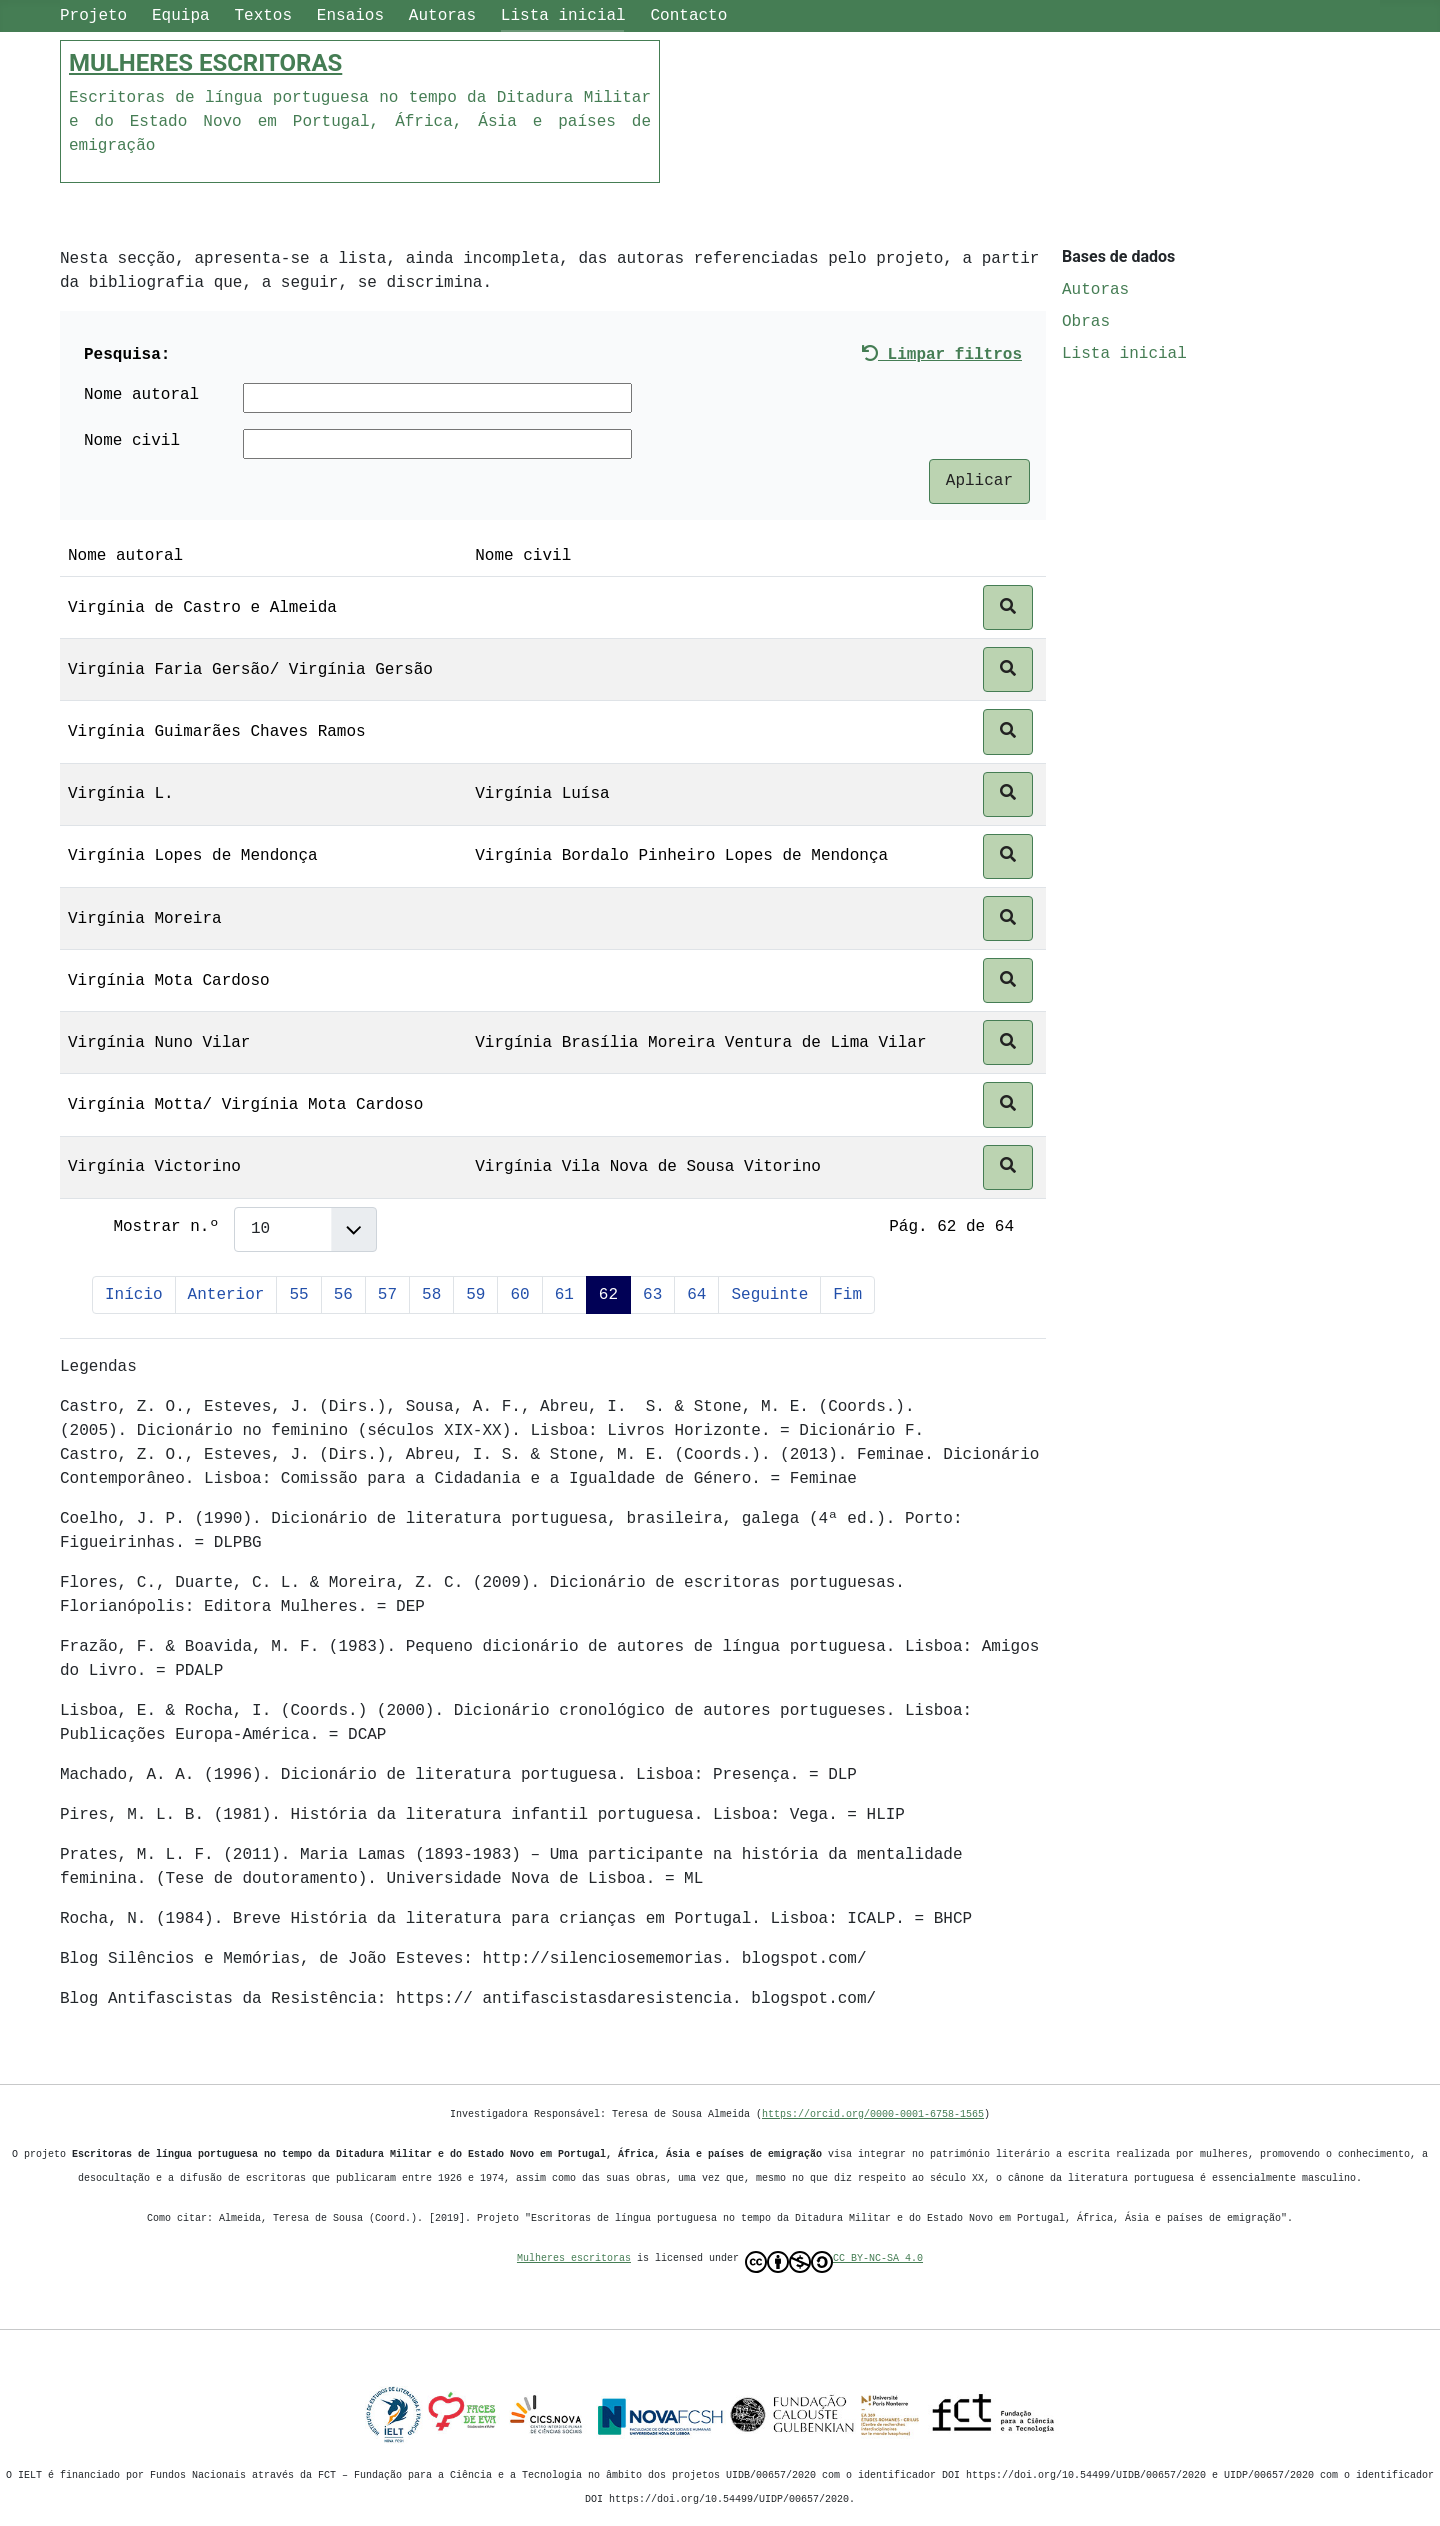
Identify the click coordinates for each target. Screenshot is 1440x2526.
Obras (1086, 322)
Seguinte (769, 1295)
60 (519, 1295)
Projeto (93, 16)
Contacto (688, 16)
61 (564, 1295)
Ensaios (350, 16)
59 (475, 1295)
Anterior (226, 1295)
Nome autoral (141, 395)
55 (298, 1295)
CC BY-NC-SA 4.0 (834, 2262)
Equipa (181, 16)
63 (652, 1295)
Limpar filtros (942, 355)
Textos (263, 16)
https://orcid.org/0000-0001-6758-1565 (873, 2114)
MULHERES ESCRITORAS (205, 63)
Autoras (442, 16)
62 (608, 1295)
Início (134, 1295)
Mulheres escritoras (574, 2258)
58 (431, 1295)
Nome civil (132, 441)
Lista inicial (563, 16)
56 (343, 1295)
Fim (847, 1295)
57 (387, 1295)
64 (696, 1295)
